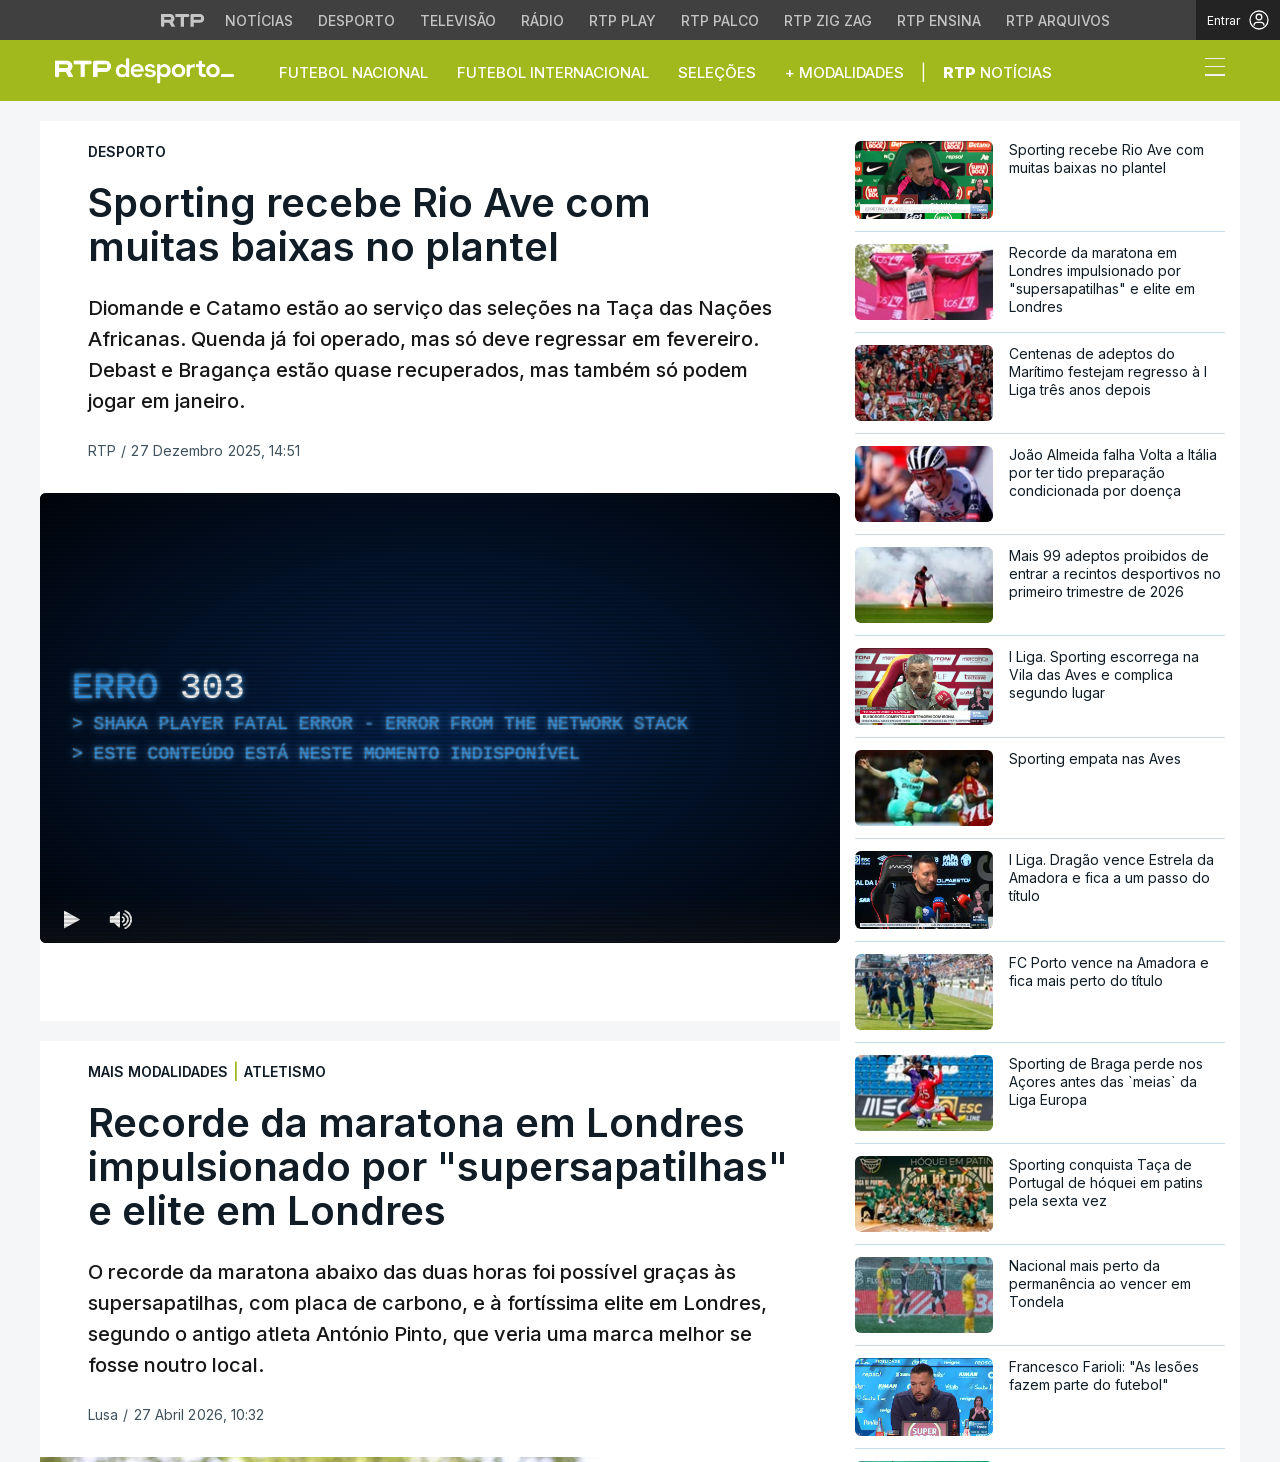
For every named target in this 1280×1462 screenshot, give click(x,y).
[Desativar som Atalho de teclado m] (120, 919)
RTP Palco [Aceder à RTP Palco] (720, 20)
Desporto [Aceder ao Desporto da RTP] (356, 20)
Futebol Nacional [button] (353, 72)
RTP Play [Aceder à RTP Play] (622, 20)
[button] (1178, 72)
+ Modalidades (844, 72)
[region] (440, 718)
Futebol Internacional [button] (553, 72)
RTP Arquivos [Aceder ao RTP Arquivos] (1058, 20)
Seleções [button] (717, 72)
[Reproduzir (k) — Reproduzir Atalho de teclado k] (72, 919)
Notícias (997, 72)
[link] (153, 70)
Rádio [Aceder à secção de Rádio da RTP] (542, 20)
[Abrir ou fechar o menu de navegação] (1209, 70)
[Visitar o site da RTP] (183, 20)
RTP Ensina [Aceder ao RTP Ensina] (939, 20)
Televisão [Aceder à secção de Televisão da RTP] (458, 20)
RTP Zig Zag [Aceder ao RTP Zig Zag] (828, 20)
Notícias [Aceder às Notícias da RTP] (259, 20)
